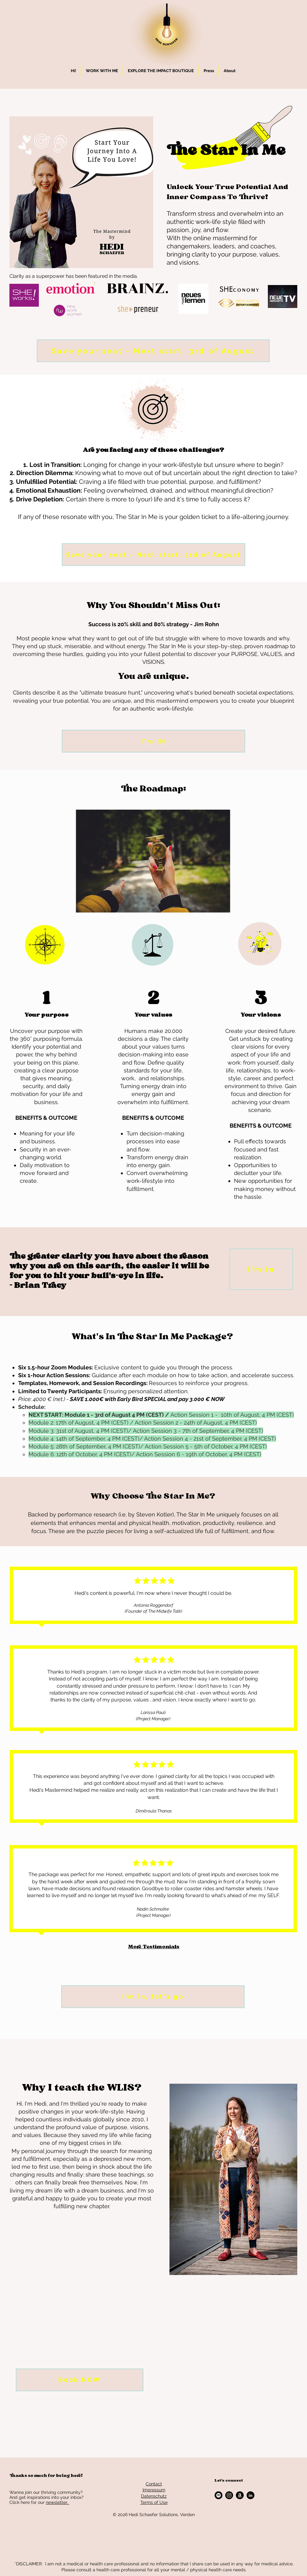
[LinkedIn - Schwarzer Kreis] (250, 2495)
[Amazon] (240, 2495)
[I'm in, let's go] (153, 1996)
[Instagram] (229, 2495)
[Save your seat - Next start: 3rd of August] (153, 350)
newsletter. (57, 2502)
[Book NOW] (79, 2379)
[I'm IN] (153, 741)
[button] (102, 71)
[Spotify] (218, 2495)
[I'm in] (261, 1269)
